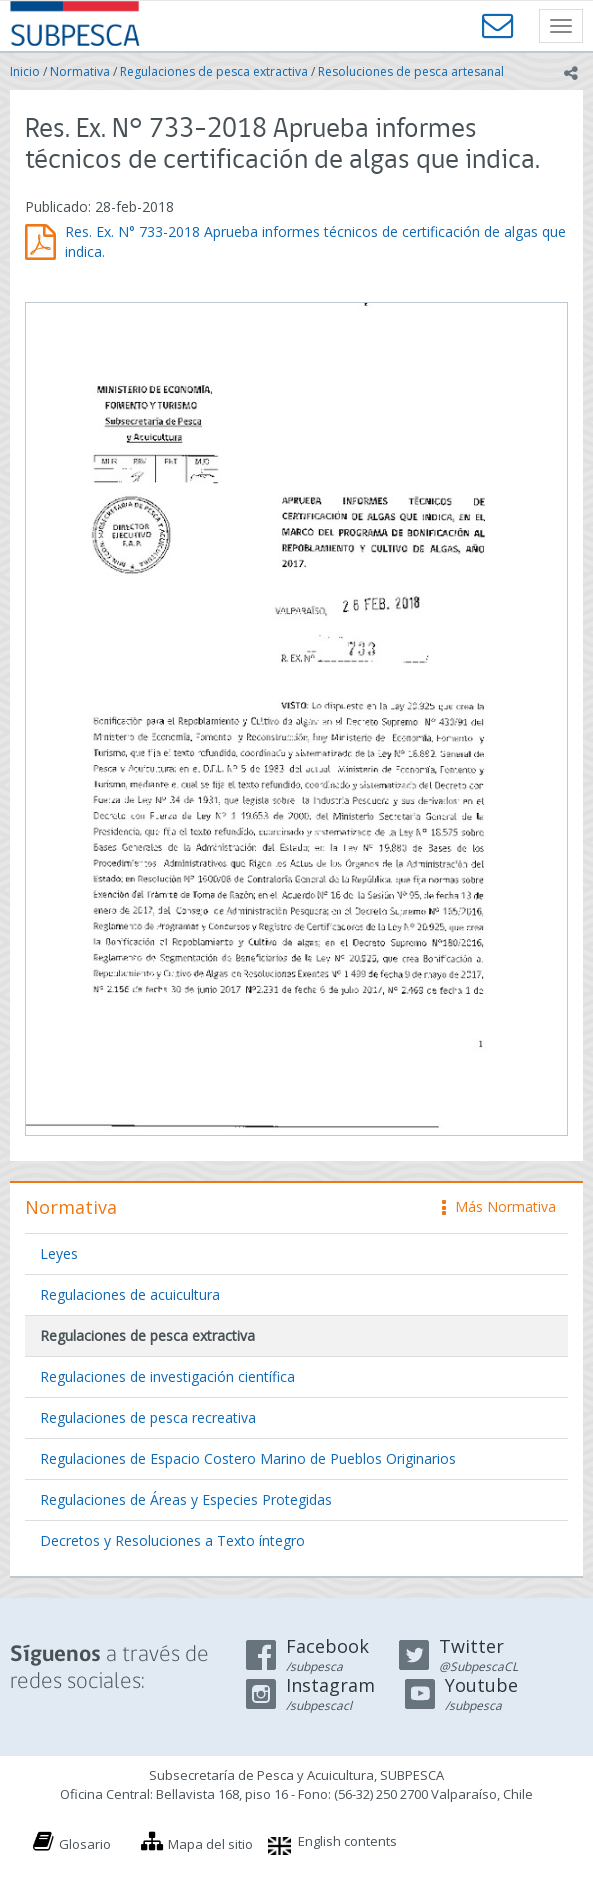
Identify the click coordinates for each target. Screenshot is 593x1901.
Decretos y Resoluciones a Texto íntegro (172, 1540)
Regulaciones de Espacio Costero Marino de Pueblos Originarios (248, 1458)
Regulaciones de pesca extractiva (214, 71)
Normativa (80, 71)
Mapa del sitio (210, 1844)
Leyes (59, 1253)
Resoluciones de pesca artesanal (411, 71)
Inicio (25, 71)
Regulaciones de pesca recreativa (148, 1417)
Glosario (85, 1844)
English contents (347, 1841)
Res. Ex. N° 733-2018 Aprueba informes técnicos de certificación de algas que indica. (315, 241)
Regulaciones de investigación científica (167, 1376)
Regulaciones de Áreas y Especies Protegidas (186, 1499)
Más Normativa (499, 1206)
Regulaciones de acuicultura (130, 1294)
